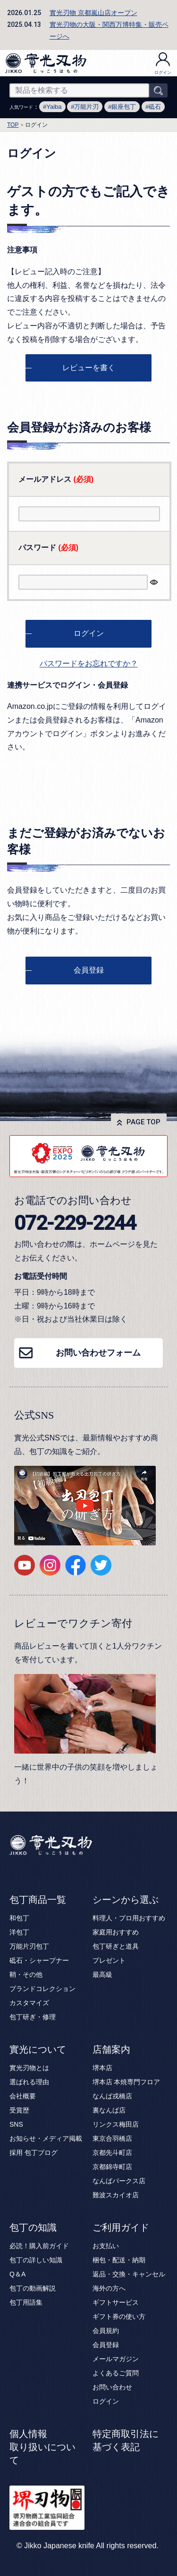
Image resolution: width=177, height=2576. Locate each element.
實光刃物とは (29, 2068)
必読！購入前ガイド (39, 2246)
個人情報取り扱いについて (42, 2447)
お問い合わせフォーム (98, 1352)
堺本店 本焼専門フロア (126, 2082)
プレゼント (109, 1960)
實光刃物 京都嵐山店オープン (93, 12)
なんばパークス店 (119, 2181)
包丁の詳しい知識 (35, 2260)
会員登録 (106, 2344)
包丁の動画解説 (32, 2288)
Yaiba (53, 106)
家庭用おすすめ (116, 1932)
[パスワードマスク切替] (154, 582)
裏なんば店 (109, 2110)
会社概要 (22, 2096)
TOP (12, 125)
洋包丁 (19, 1932)
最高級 (102, 1974)
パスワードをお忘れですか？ (89, 663)
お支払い (106, 2246)
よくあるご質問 (116, 2373)
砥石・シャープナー (39, 1960)
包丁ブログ (41, 2152)
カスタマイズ (29, 2003)
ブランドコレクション (42, 1988)
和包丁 (19, 1918)
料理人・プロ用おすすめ (129, 1918)
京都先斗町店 (112, 2152)
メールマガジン (116, 2359)
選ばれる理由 (29, 2082)
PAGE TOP (143, 1122)
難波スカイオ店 (116, 2195)
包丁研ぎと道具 (116, 1946)
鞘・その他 (25, 1974)
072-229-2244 (75, 1223)
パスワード (48, 548)
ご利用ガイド (121, 2227)
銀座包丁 (123, 106)
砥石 (155, 106)
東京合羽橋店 (112, 2138)
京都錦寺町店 (112, 2166)
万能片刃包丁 (29, 1946)
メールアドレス (55, 479)
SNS (16, 2124)
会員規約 (106, 2330)
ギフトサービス (116, 2302)
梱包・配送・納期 (119, 2260)
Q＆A (17, 2274)
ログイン (162, 63)
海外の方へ (109, 2288)
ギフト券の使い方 (119, 2316)
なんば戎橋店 (112, 2096)
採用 (16, 2152)
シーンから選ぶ (126, 1899)
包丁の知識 (33, 2227)
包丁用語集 (25, 2302)
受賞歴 (19, 2110)
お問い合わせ (112, 2387)
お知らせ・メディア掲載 (45, 2138)
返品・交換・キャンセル (129, 2274)
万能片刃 (86, 106)
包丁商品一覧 (37, 1899)
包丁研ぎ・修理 (32, 2017)
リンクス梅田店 (116, 2124)
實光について (37, 2049)
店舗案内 (111, 2049)
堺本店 (102, 2068)
